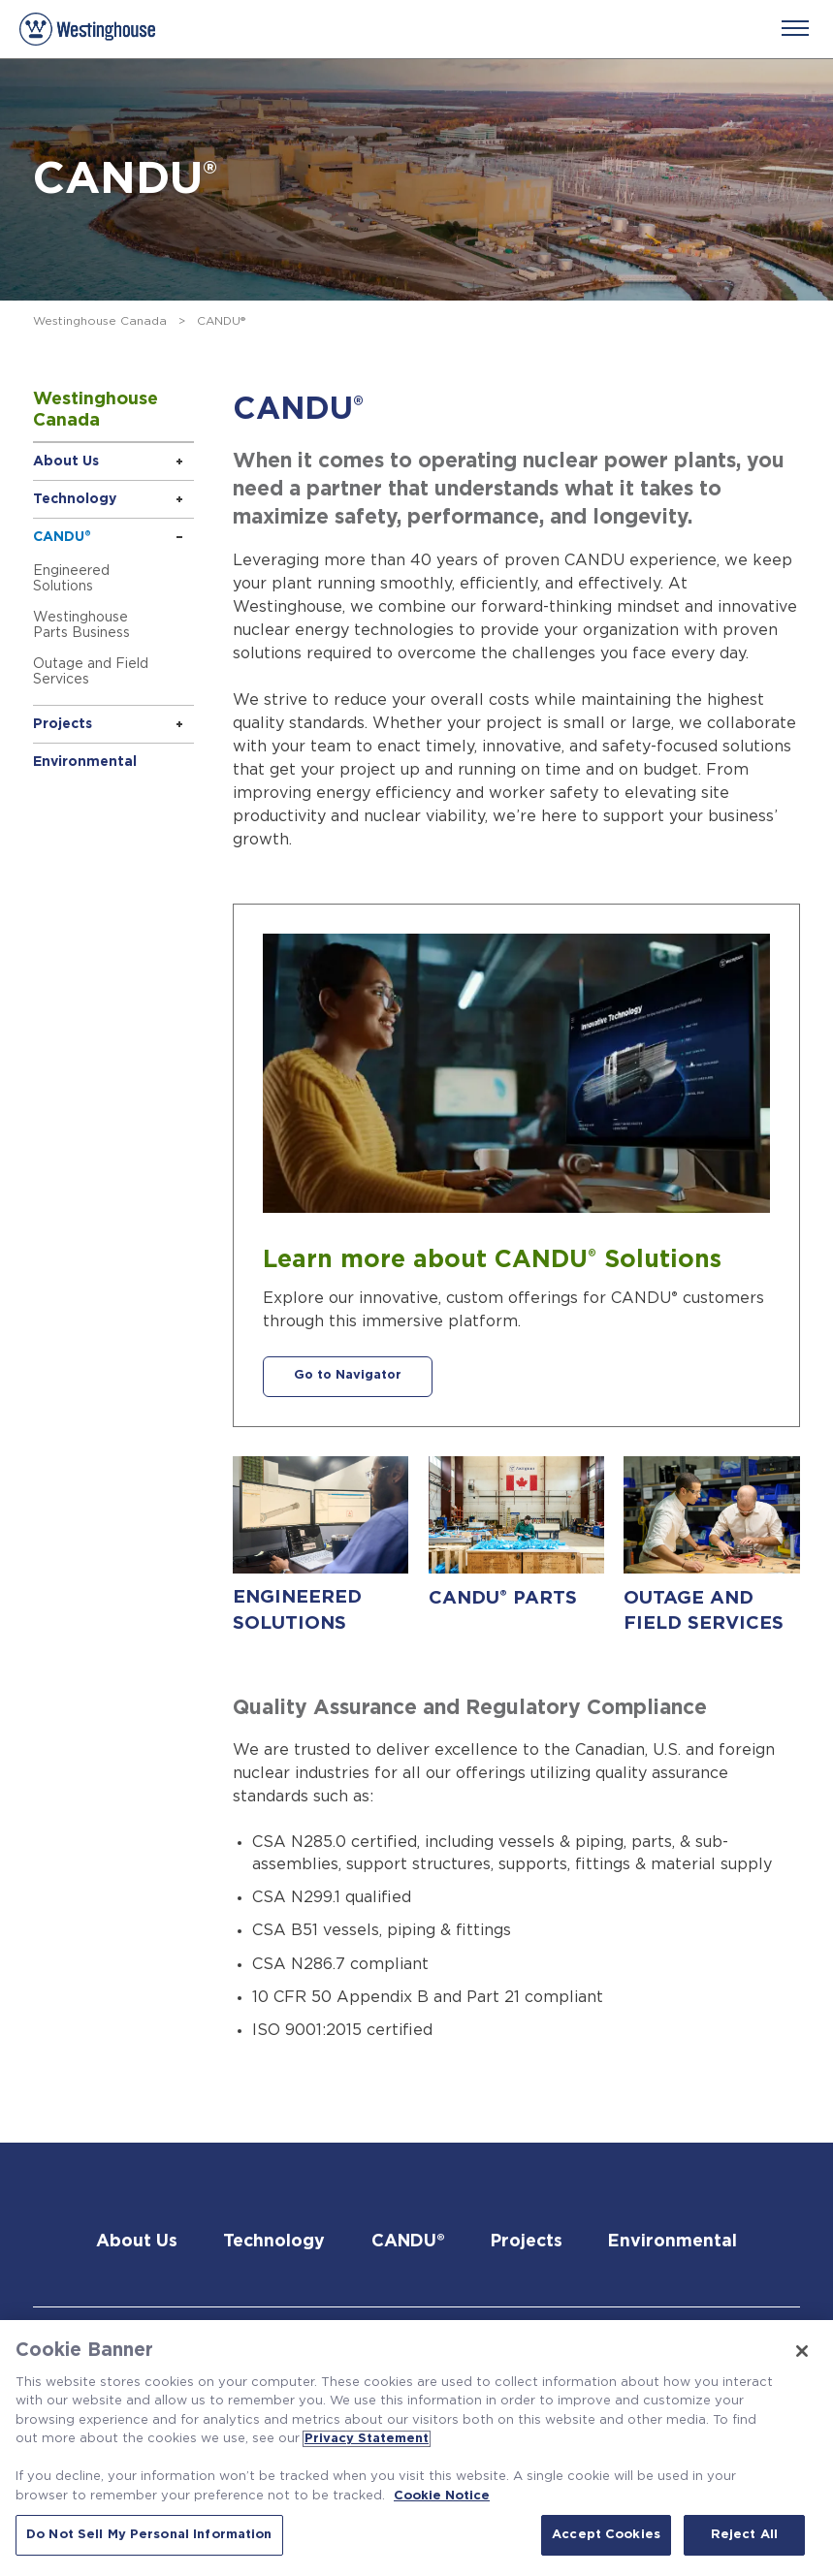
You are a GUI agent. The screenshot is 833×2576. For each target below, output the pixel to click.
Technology (74, 499)
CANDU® (62, 537)
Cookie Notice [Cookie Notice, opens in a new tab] (442, 2496)
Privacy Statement (366, 2439)
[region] (416, 2448)
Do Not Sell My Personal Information (149, 2534)
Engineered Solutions (71, 578)
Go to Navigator (348, 1377)
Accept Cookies (606, 2534)
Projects (62, 724)
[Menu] (795, 28)
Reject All (744, 2534)
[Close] (802, 2351)
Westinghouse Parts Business (81, 625)
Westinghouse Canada (100, 321)
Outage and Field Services (90, 671)
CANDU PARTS (503, 1597)
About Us (66, 461)
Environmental (85, 762)
